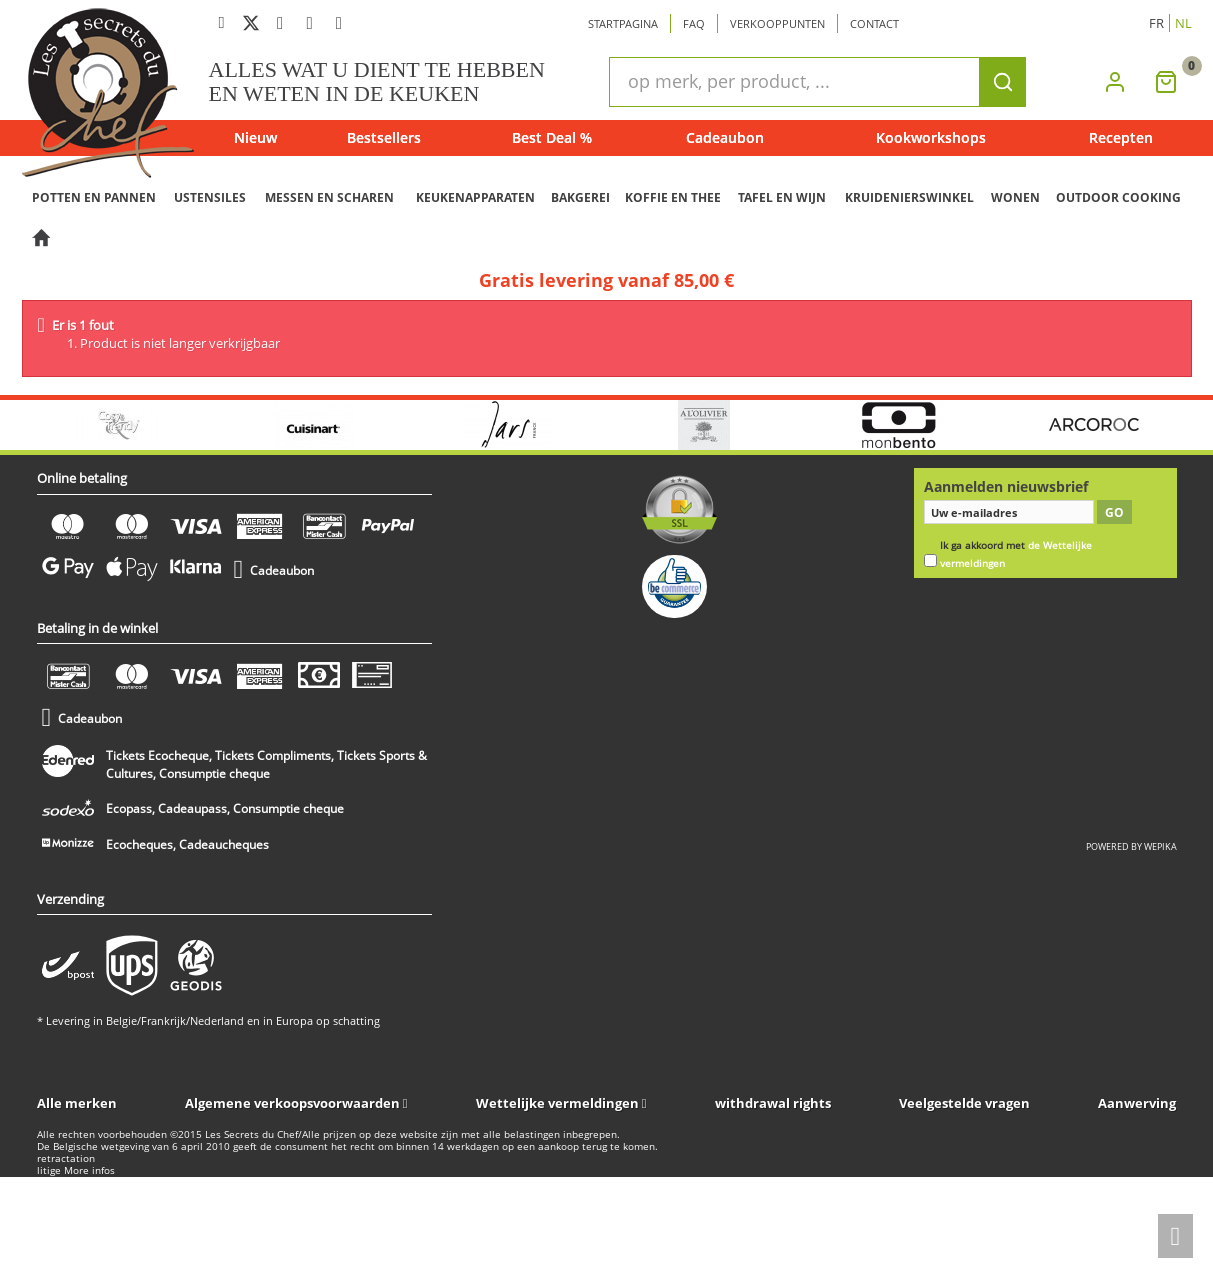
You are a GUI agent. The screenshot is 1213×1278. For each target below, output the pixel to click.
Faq (694, 23)
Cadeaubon (725, 137)
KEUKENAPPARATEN (475, 197)
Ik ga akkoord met (1016, 554)
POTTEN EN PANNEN (94, 197)
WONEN (1015, 197)
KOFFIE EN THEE (673, 197)
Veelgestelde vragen (964, 1103)
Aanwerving (1137, 1103)
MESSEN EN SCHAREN (329, 197)
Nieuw (255, 137)
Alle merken (77, 1103)
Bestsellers (384, 137)
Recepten (1121, 137)
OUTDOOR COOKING (1118, 197)
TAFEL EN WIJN (782, 197)
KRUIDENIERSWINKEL (909, 197)
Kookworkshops (931, 137)
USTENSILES (210, 197)
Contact (874, 23)
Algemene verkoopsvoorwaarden (292, 1103)
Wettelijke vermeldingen (557, 1103)
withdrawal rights (773, 1103)
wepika (1160, 846)
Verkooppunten (777, 23)
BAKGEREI (580, 197)
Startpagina (623, 23)
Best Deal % (552, 137)
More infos (89, 1170)
